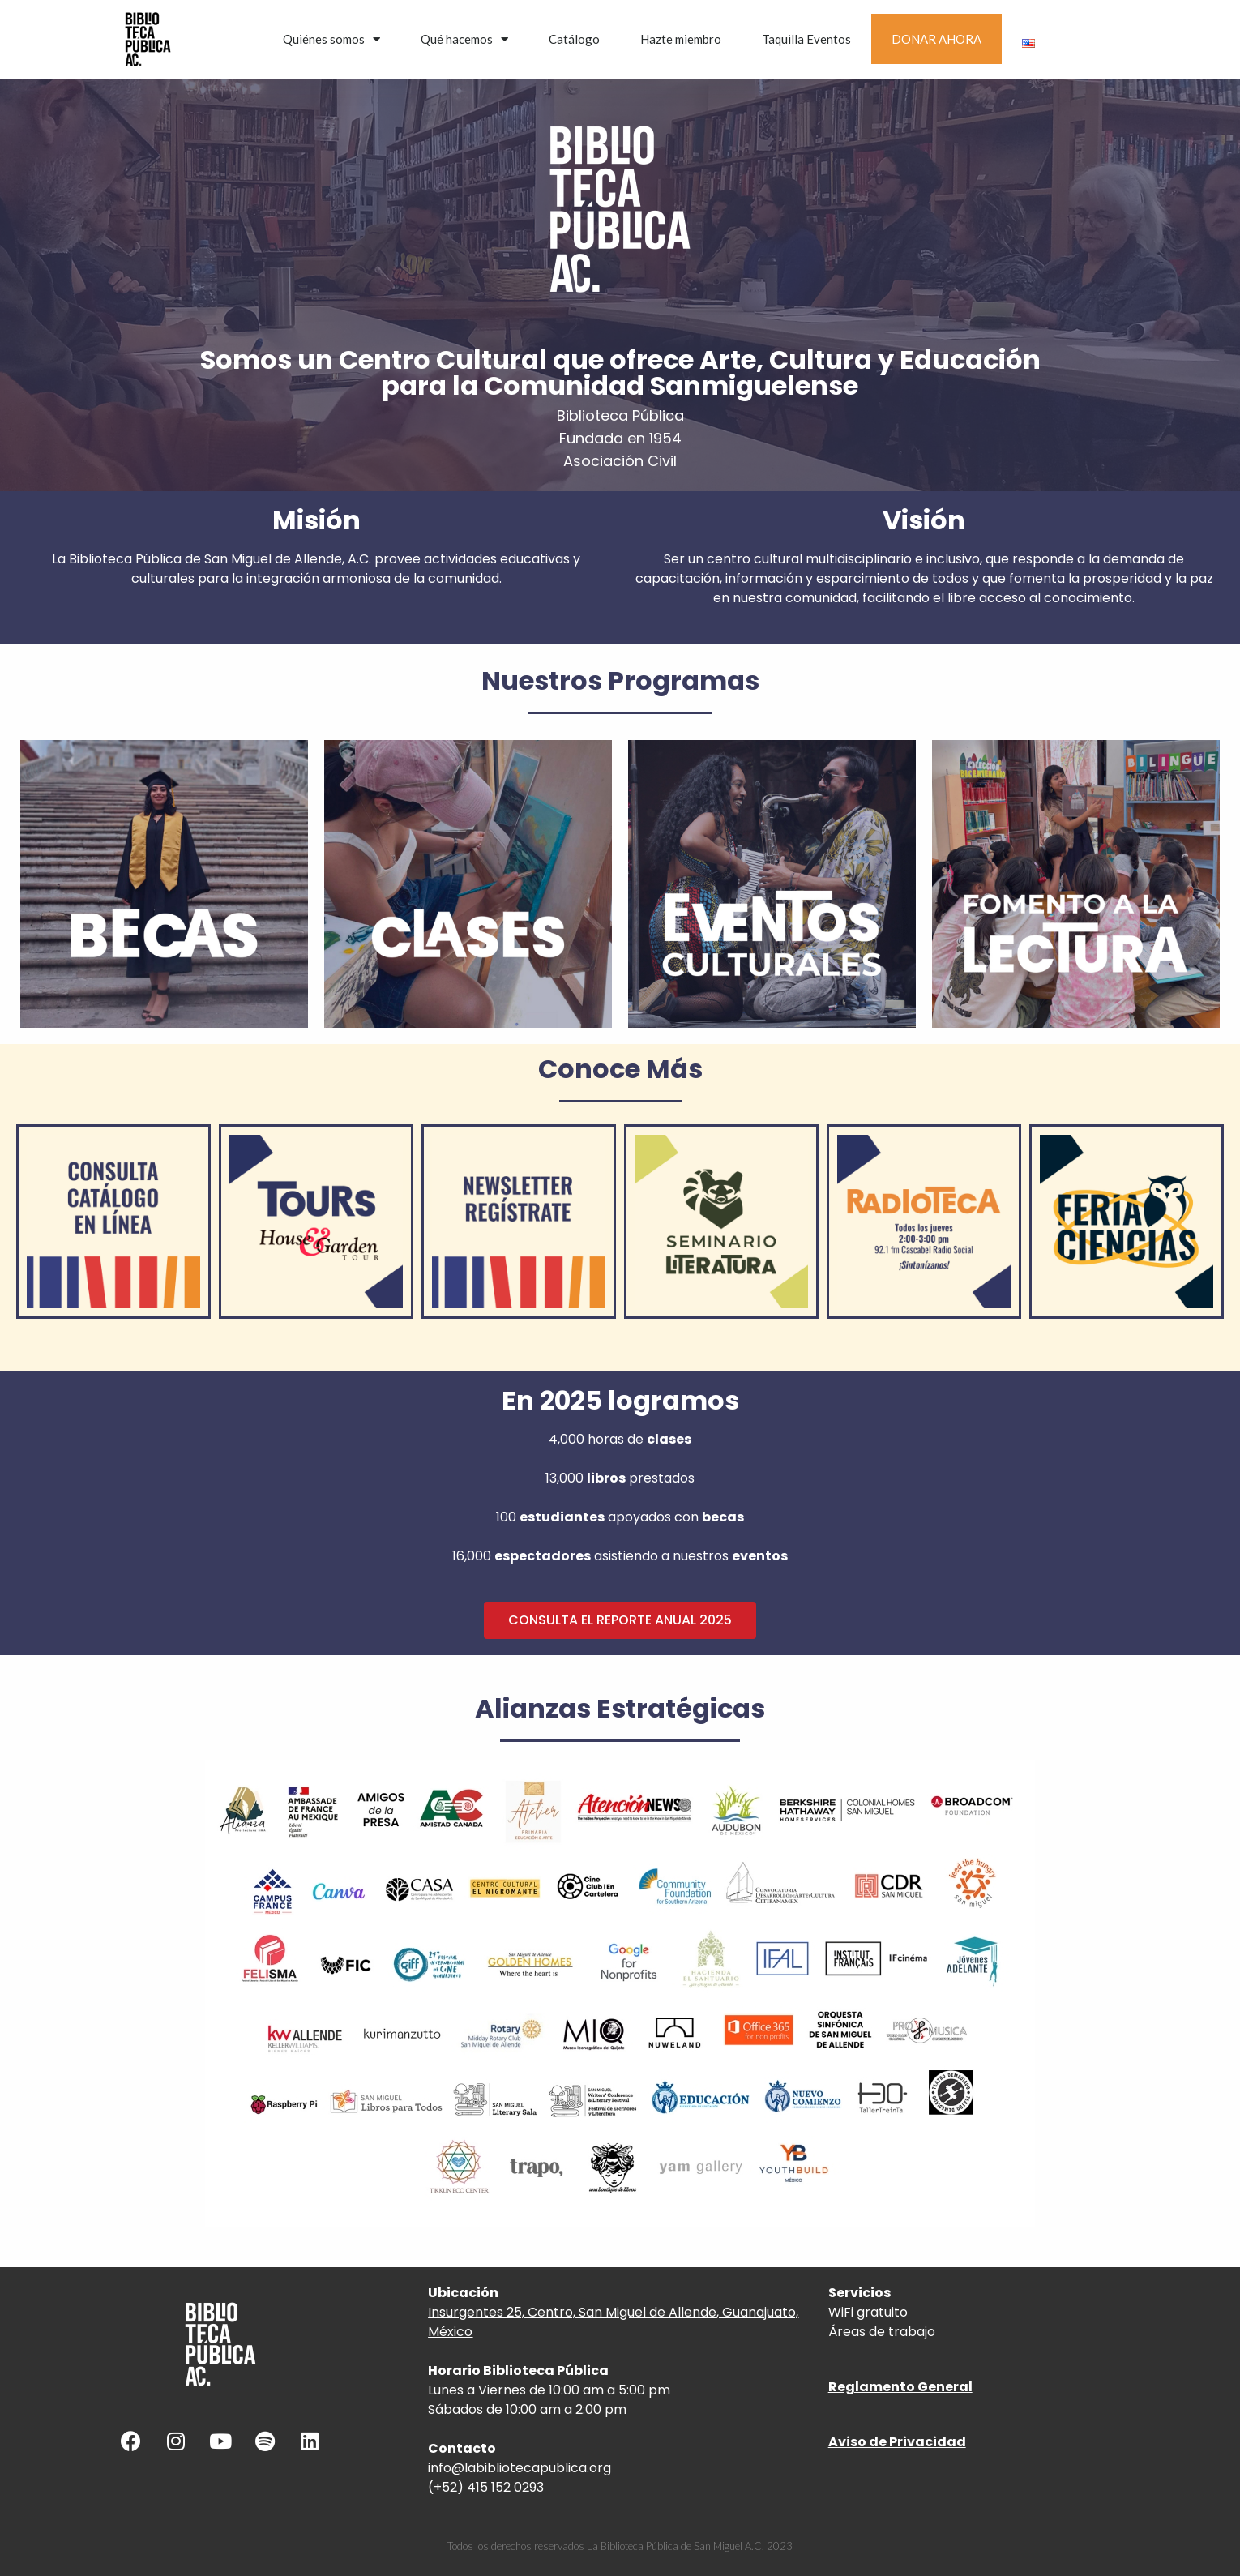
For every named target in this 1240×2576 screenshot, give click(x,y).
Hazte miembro (680, 39)
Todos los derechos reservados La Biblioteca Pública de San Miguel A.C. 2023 (620, 2546)
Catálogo (574, 39)
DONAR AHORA (936, 39)
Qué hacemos (464, 39)
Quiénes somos (331, 39)
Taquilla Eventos (806, 39)
